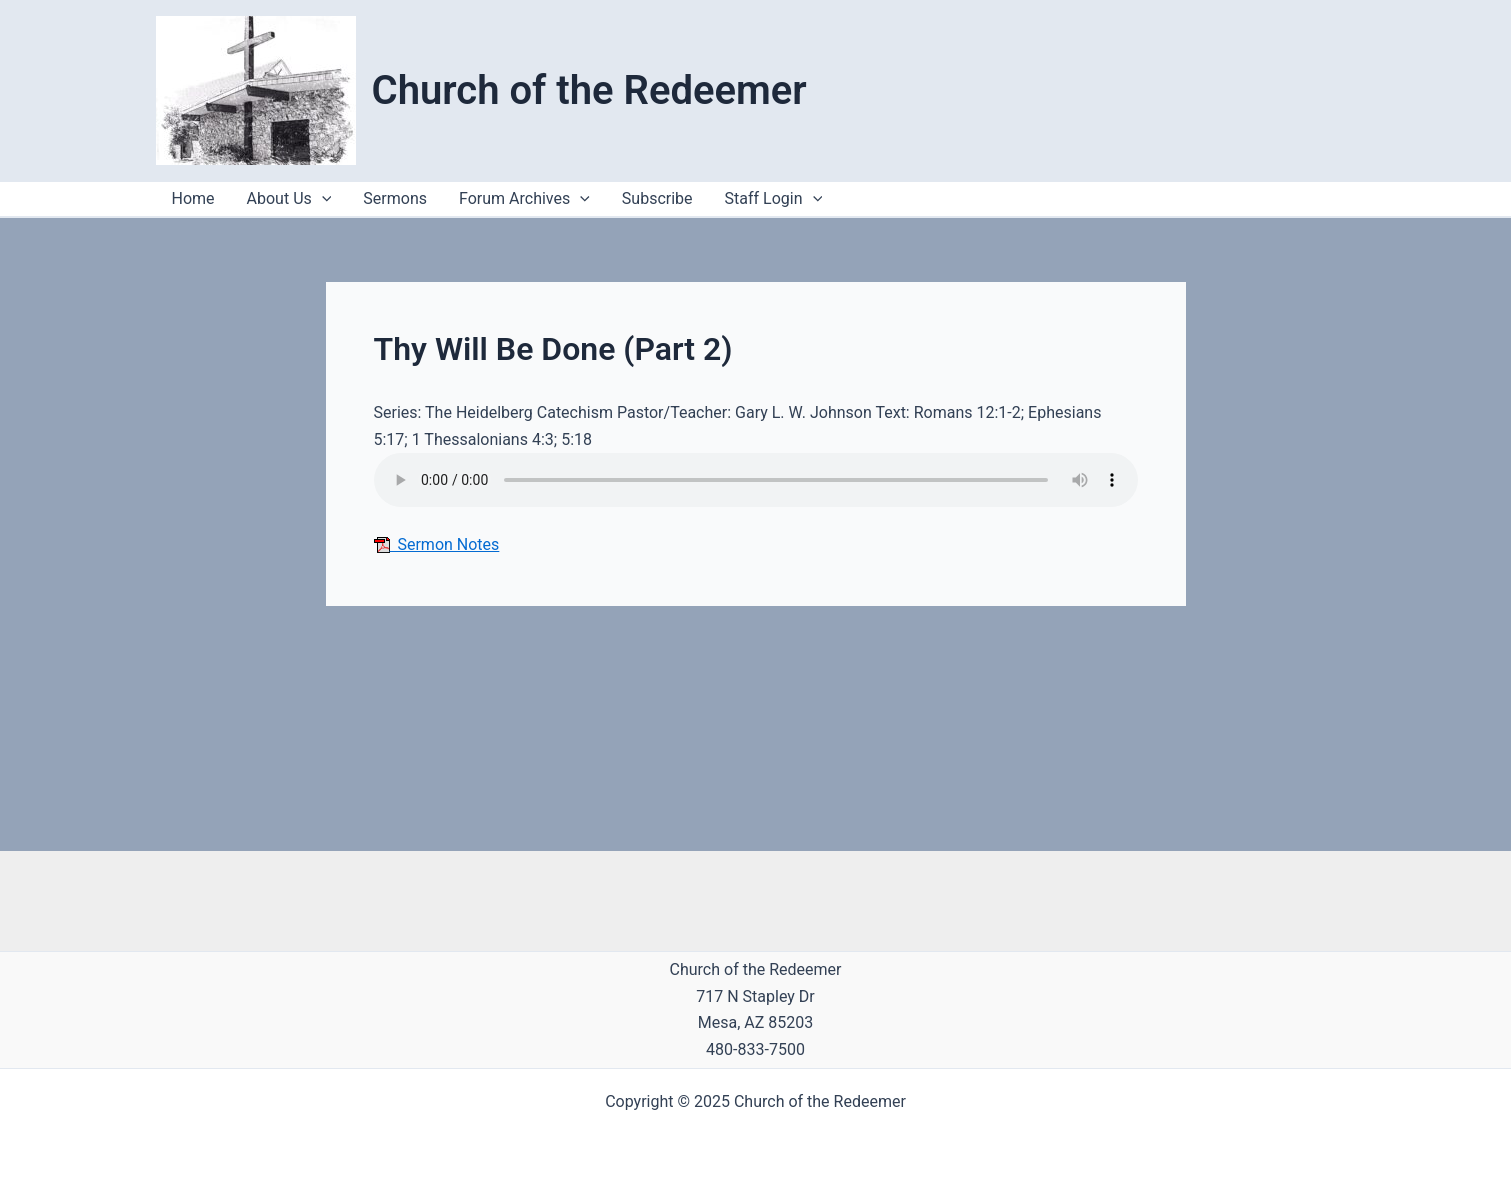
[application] (813, 199)
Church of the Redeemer (589, 90)
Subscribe (657, 198)
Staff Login (774, 199)
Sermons (395, 198)
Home (193, 198)
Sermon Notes (437, 544)
